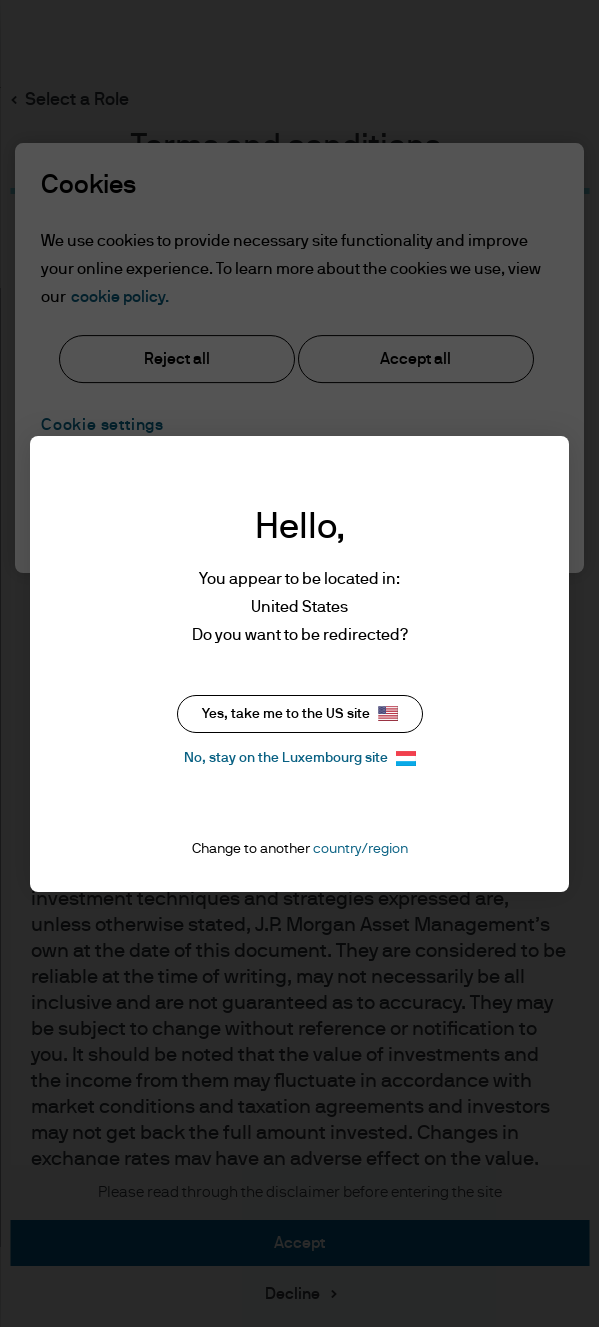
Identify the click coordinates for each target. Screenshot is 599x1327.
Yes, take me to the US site (300, 713)
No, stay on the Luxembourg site (300, 758)
